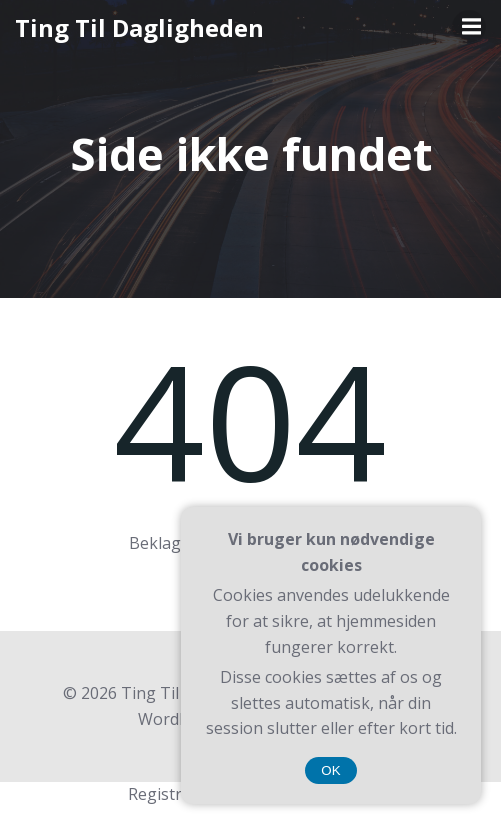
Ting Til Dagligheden (139, 27)
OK (330, 770)
